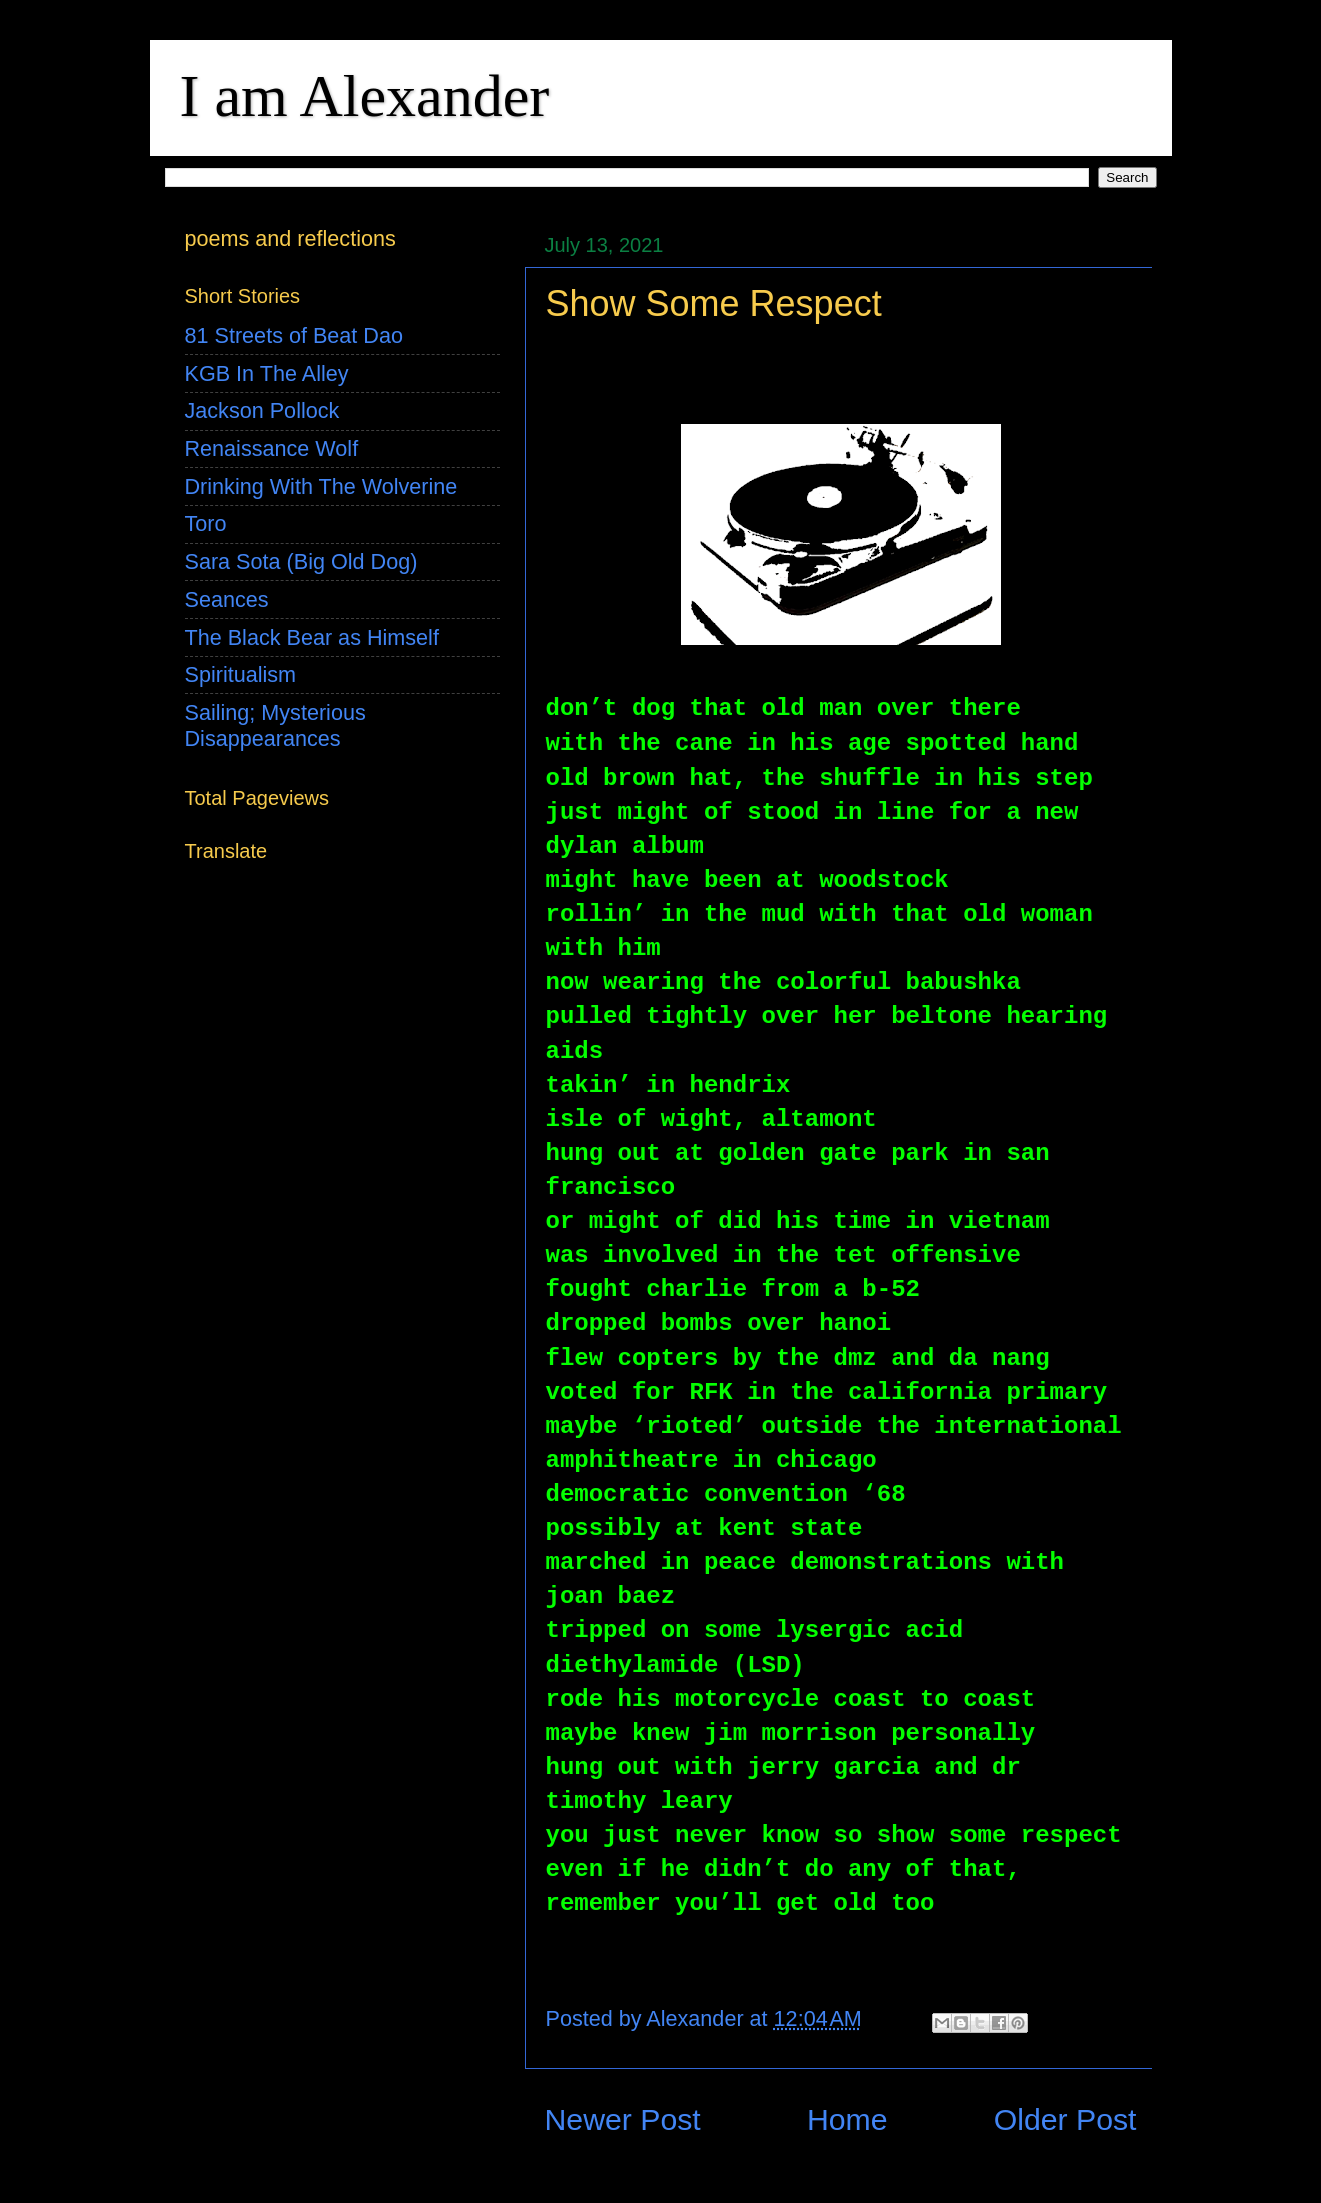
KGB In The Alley (267, 373)
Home (847, 2119)
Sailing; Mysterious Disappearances (275, 725)
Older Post (1065, 2119)
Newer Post (623, 2119)
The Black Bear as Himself (312, 637)
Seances (227, 599)
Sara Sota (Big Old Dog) (301, 561)
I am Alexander (365, 96)
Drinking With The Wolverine (321, 486)
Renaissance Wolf (272, 448)
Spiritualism (241, 674)
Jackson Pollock (262, 410)
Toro (206, 523)
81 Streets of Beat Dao (294, 335)
